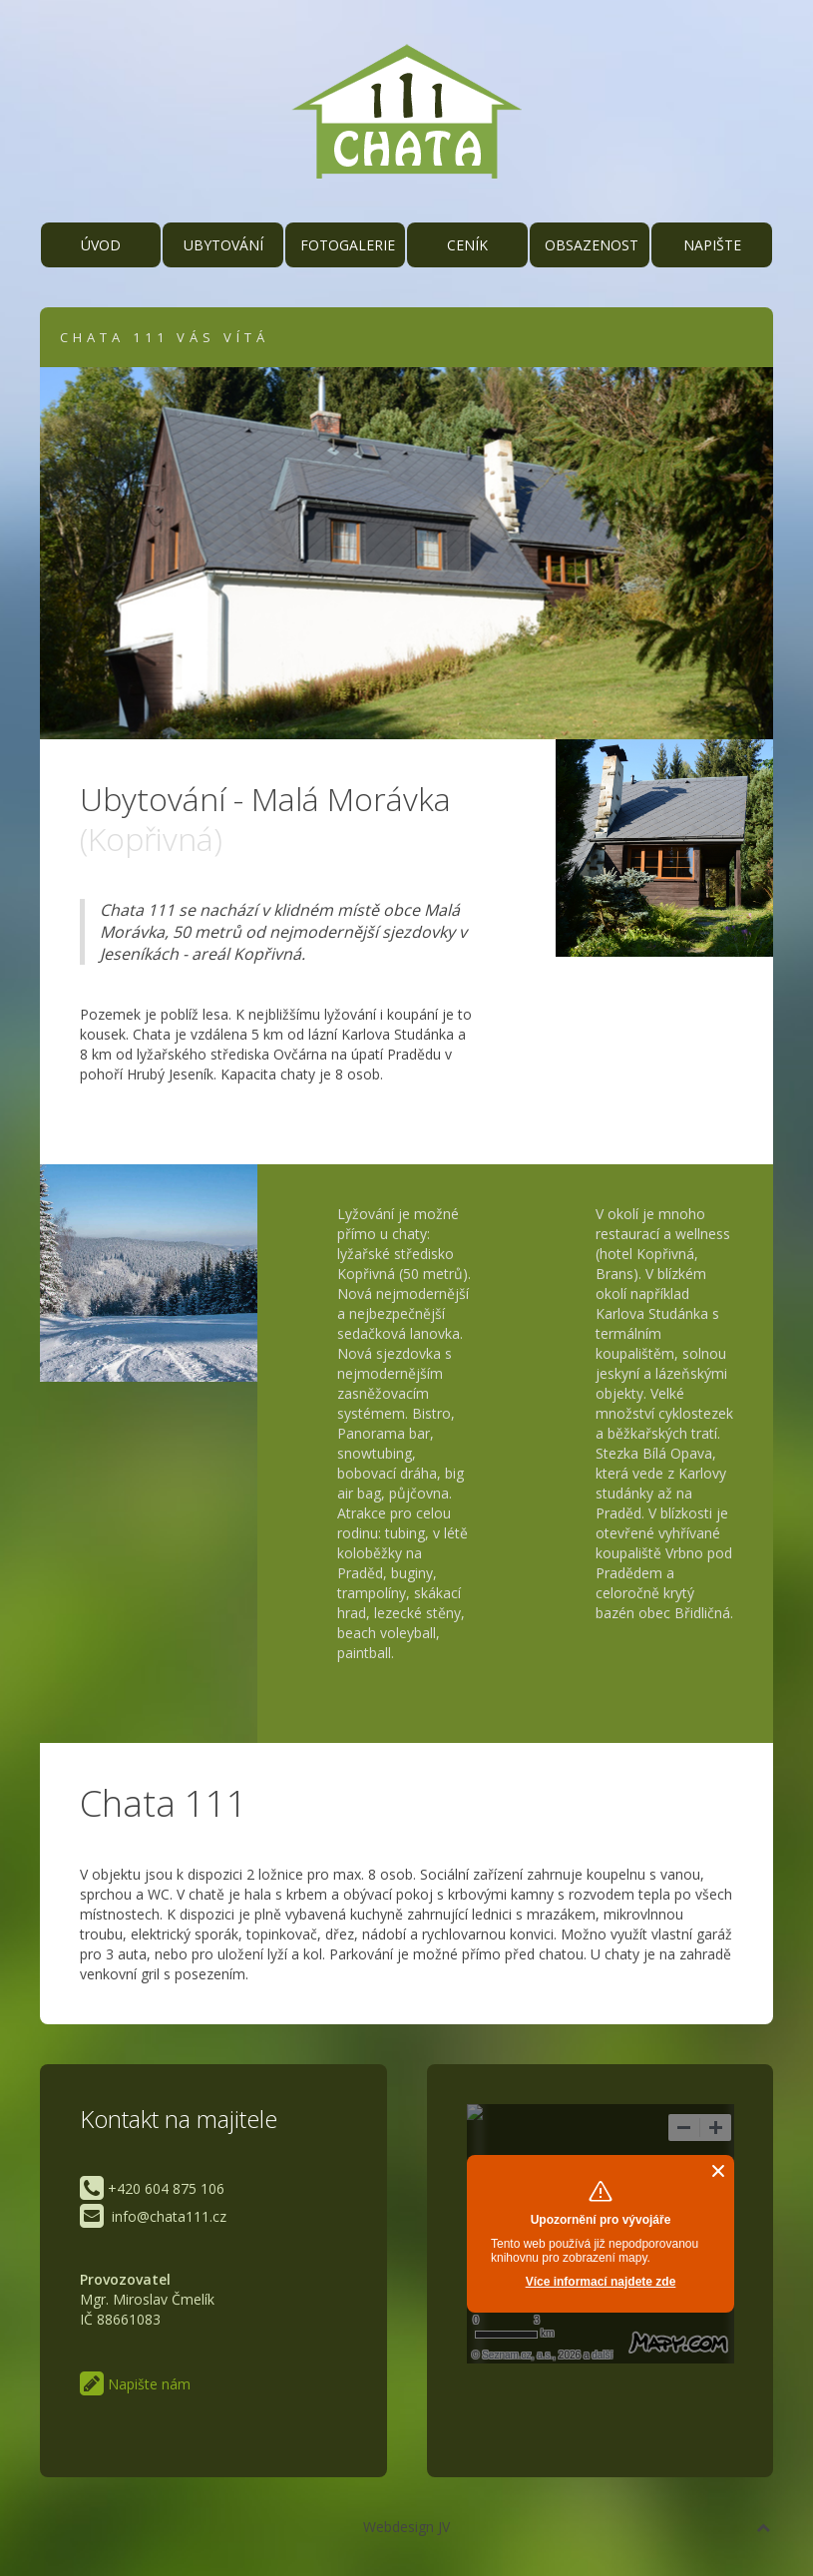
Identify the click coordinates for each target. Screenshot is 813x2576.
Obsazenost (591, 244)
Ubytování (223, 244)
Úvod (101, 244)
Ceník (467, 244)
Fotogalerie (347, 244)
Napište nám (712, 251)
